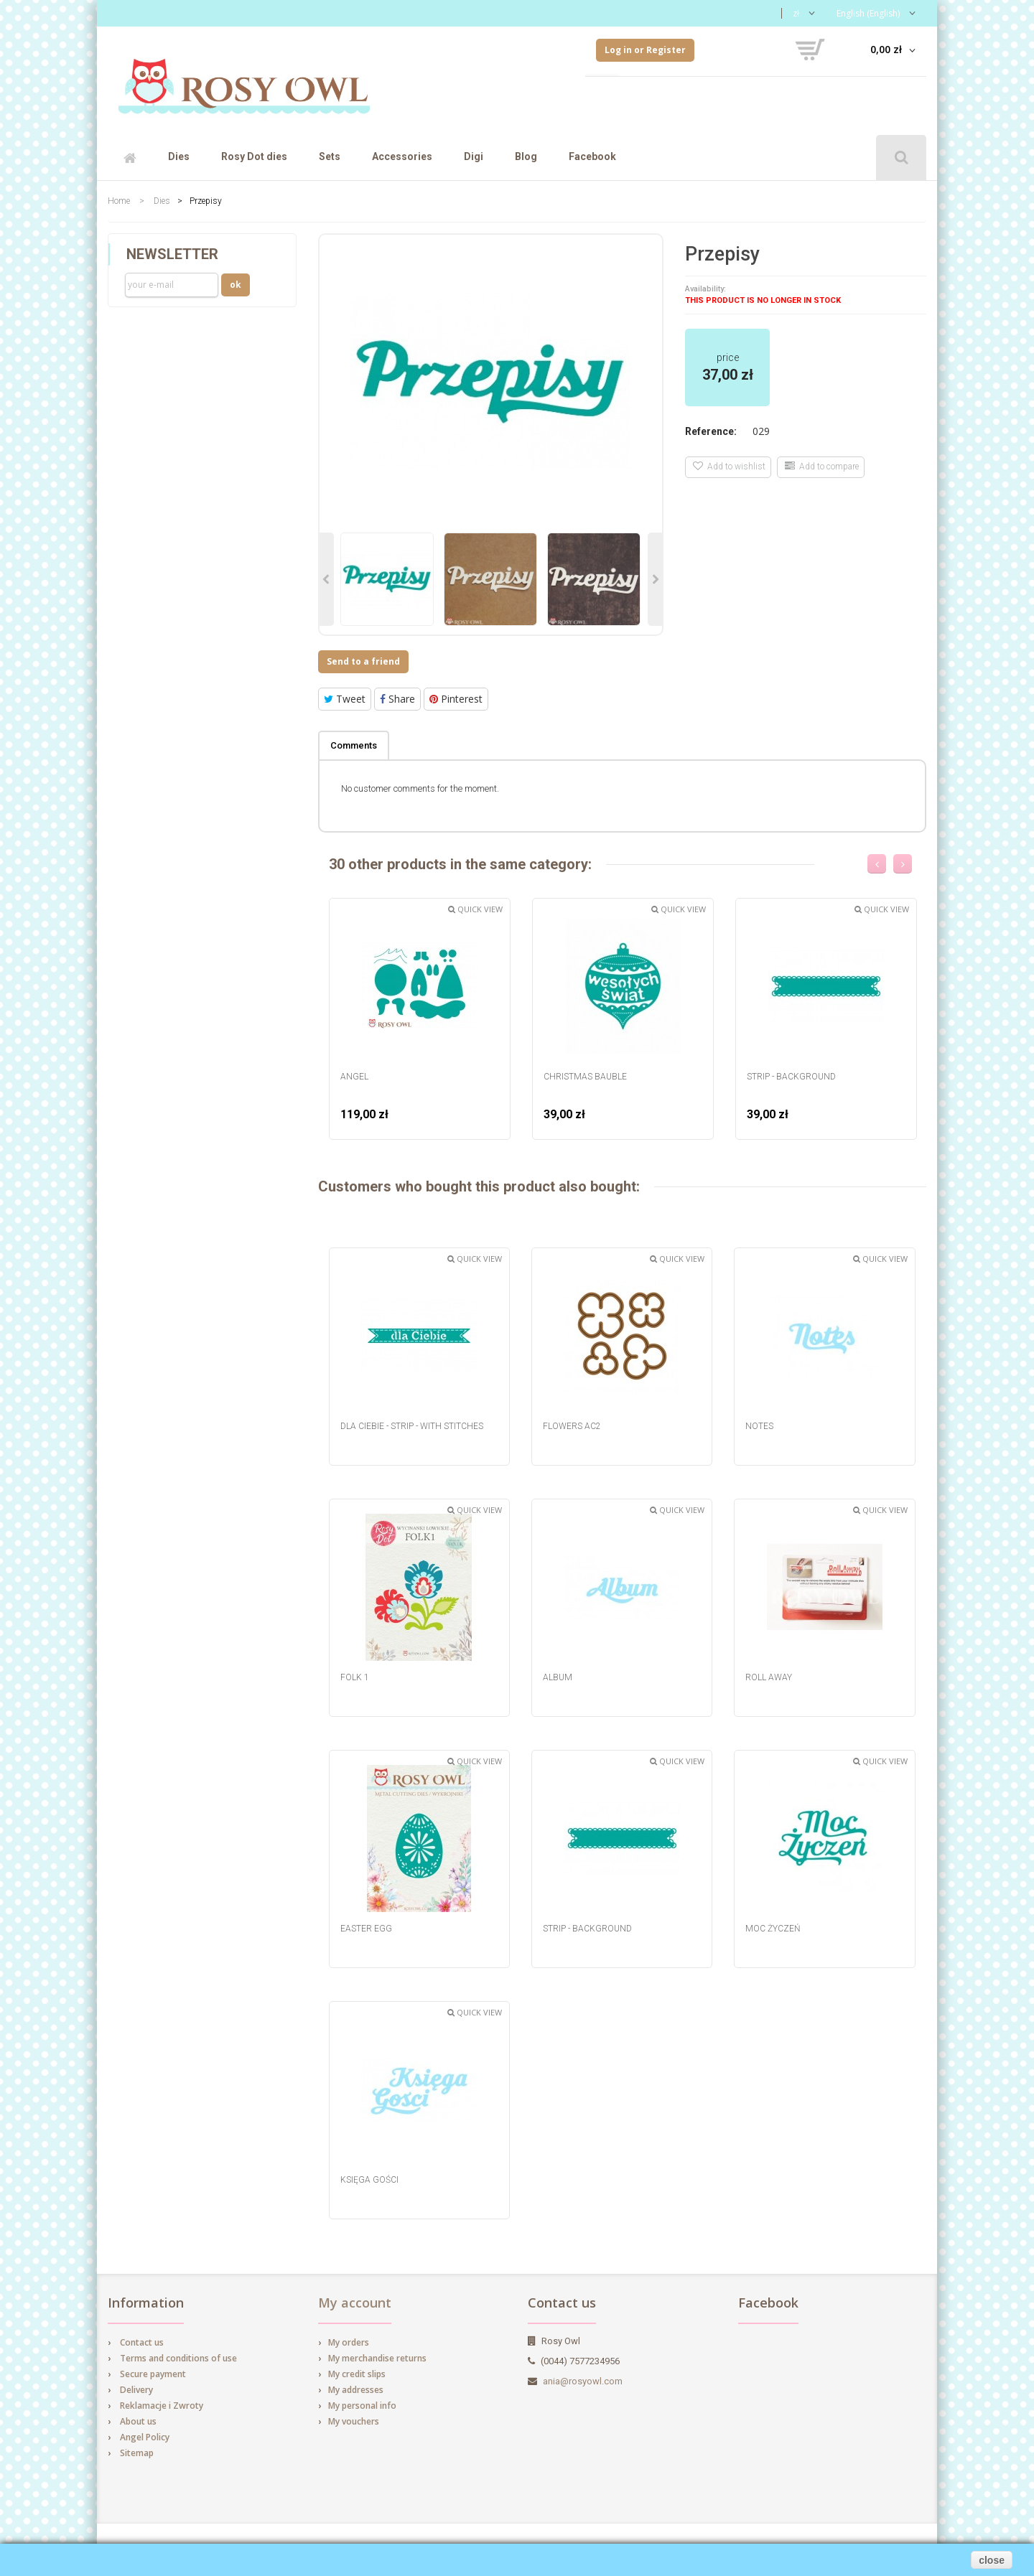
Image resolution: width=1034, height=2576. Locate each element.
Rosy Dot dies (254, 156)
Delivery (136, 2390)
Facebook (592, 156)
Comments (353, 745)
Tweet (344, 699)
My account (354, 2302)
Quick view (475, 909)
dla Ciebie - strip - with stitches (411, 1426)
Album (557, 1677)
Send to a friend (363, 661)
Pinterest (456, 699)
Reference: (711, 431)
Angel (354, 1077)
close (992, 2560)
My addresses (355, 2390)
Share (397, 699)
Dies (179, 156)
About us (138, 2421)
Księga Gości (369, 2180)
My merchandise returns (377, 2358)
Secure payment (153, 2374)
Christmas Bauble (585, 1077)
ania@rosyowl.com (583, 2381)
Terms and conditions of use (178, 2358)
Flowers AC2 (572, 1426)
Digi (473, 156)
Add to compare (822, 466)
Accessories (402, 156)
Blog (526, 156)
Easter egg (366, 1929)
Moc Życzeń (773, 1929)
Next (655, 579)
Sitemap (137, 2453)
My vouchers (353, 2421)
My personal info (362, 2405)
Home (119, 201)
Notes (759, 1426)
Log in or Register (645, 50)
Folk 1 (354, 1677)
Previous (327, 579)
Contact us (142, 2342)
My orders (348, 2342)
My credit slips (357, 2374)
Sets (329, 156)
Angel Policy (144, 2437)
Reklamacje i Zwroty (161, 2405)
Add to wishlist (729, 466)
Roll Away (768, 1677)
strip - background (791, 1077)
